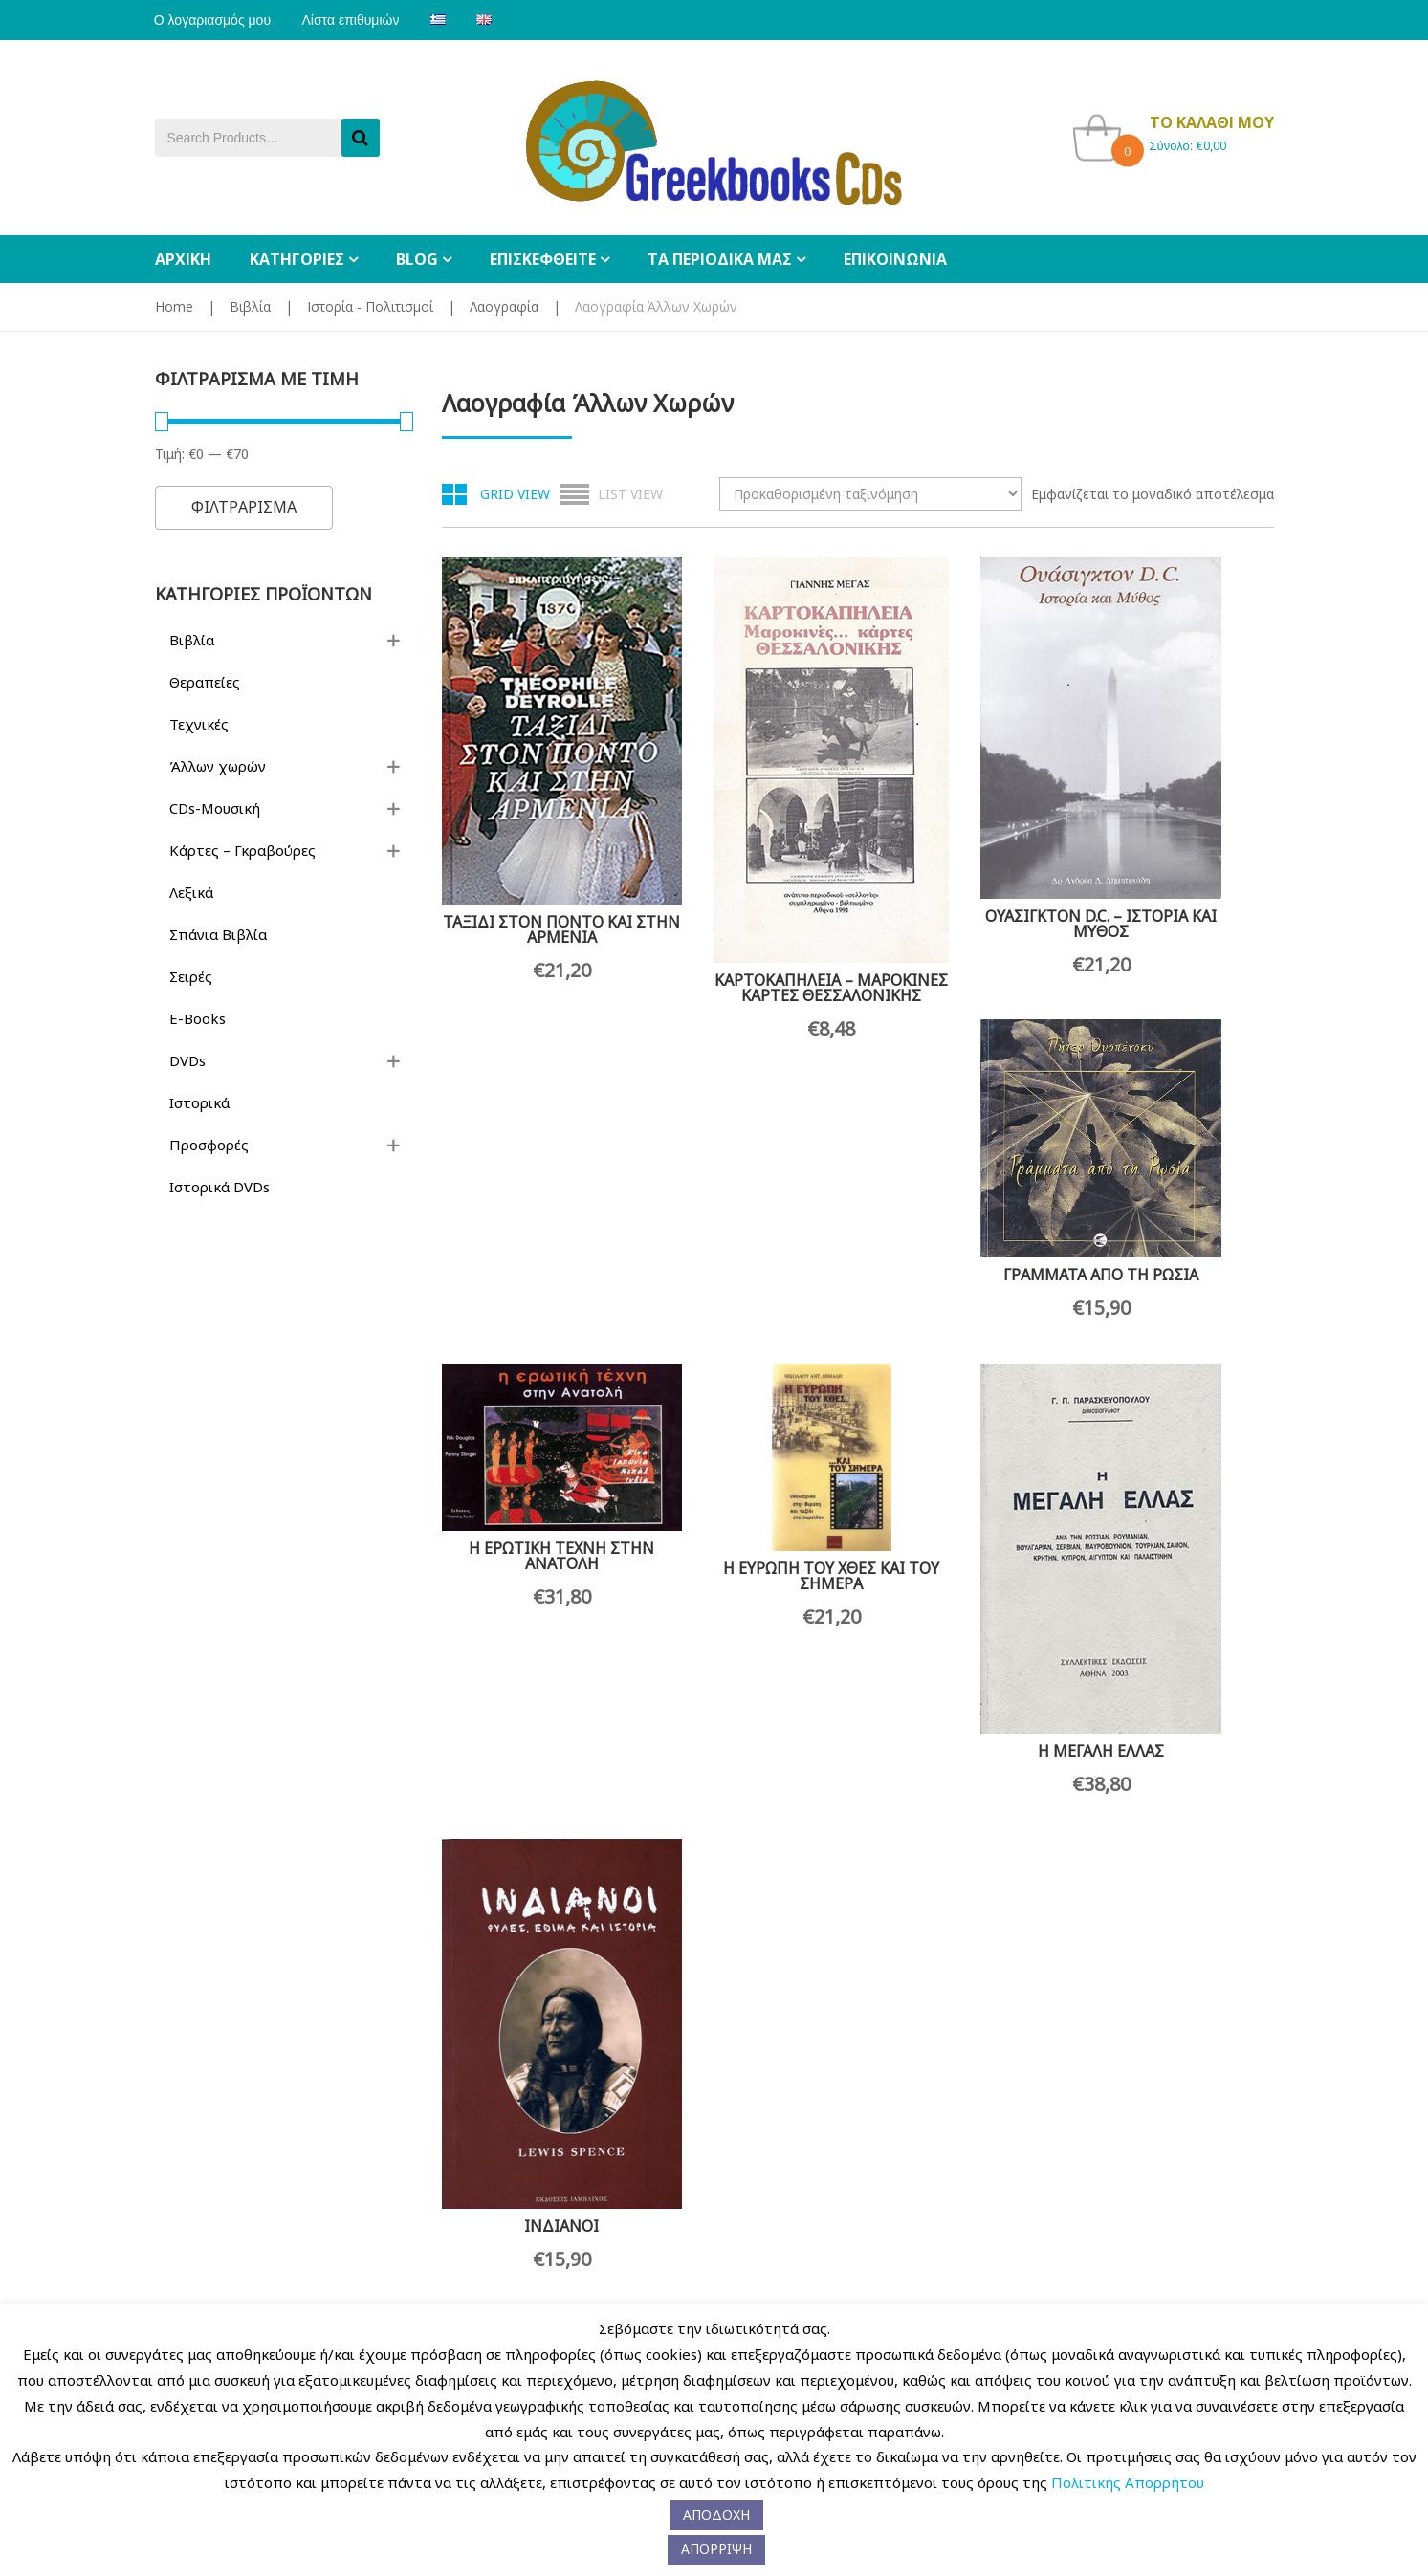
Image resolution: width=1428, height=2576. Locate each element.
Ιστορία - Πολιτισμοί (370, 306)
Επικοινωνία (303, 2298)
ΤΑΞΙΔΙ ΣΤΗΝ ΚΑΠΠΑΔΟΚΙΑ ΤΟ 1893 (535, 2122)
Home (174, 306)
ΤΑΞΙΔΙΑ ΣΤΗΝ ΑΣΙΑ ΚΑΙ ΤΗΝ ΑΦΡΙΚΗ (750, 2131)
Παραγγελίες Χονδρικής (459, 2298)
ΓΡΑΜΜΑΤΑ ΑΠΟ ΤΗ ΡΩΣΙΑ (1180, 766)
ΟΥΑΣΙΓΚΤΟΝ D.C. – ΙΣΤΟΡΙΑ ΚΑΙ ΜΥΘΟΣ (965, 846)
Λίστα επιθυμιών (353, 20)
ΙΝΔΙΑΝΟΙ (1180, 1318)
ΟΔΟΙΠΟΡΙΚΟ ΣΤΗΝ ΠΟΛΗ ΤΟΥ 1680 (965, 1701)
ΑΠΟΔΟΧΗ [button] (716, 2514)
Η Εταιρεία (185, 2299)
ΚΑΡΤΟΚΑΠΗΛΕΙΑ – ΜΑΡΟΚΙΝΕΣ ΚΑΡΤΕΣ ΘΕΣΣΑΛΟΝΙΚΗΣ (750, 911)
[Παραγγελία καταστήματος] (870, 494)
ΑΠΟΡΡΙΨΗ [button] (716, 2549)
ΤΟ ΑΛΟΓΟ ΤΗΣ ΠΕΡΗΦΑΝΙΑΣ (965, 1961)
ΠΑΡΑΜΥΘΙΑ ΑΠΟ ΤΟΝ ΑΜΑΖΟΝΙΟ (1180, 1720)
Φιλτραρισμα (244, 506)
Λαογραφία (504, 306)
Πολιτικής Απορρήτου (1127, 2482)
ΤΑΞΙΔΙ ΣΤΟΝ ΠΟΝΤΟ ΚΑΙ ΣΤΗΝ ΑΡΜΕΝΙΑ (534, 851)
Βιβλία (250, 306)
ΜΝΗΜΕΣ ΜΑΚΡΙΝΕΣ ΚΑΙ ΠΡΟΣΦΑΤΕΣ (535, 1693)
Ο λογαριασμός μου (213, 20)
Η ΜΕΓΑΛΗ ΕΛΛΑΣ (965, 1318)
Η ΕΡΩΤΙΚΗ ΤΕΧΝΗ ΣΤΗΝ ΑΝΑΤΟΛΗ (534, 1169)
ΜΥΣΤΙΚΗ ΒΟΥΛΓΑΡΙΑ (750, 1689)
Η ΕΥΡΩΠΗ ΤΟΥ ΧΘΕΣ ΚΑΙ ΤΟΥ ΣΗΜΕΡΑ (750, 1227)
